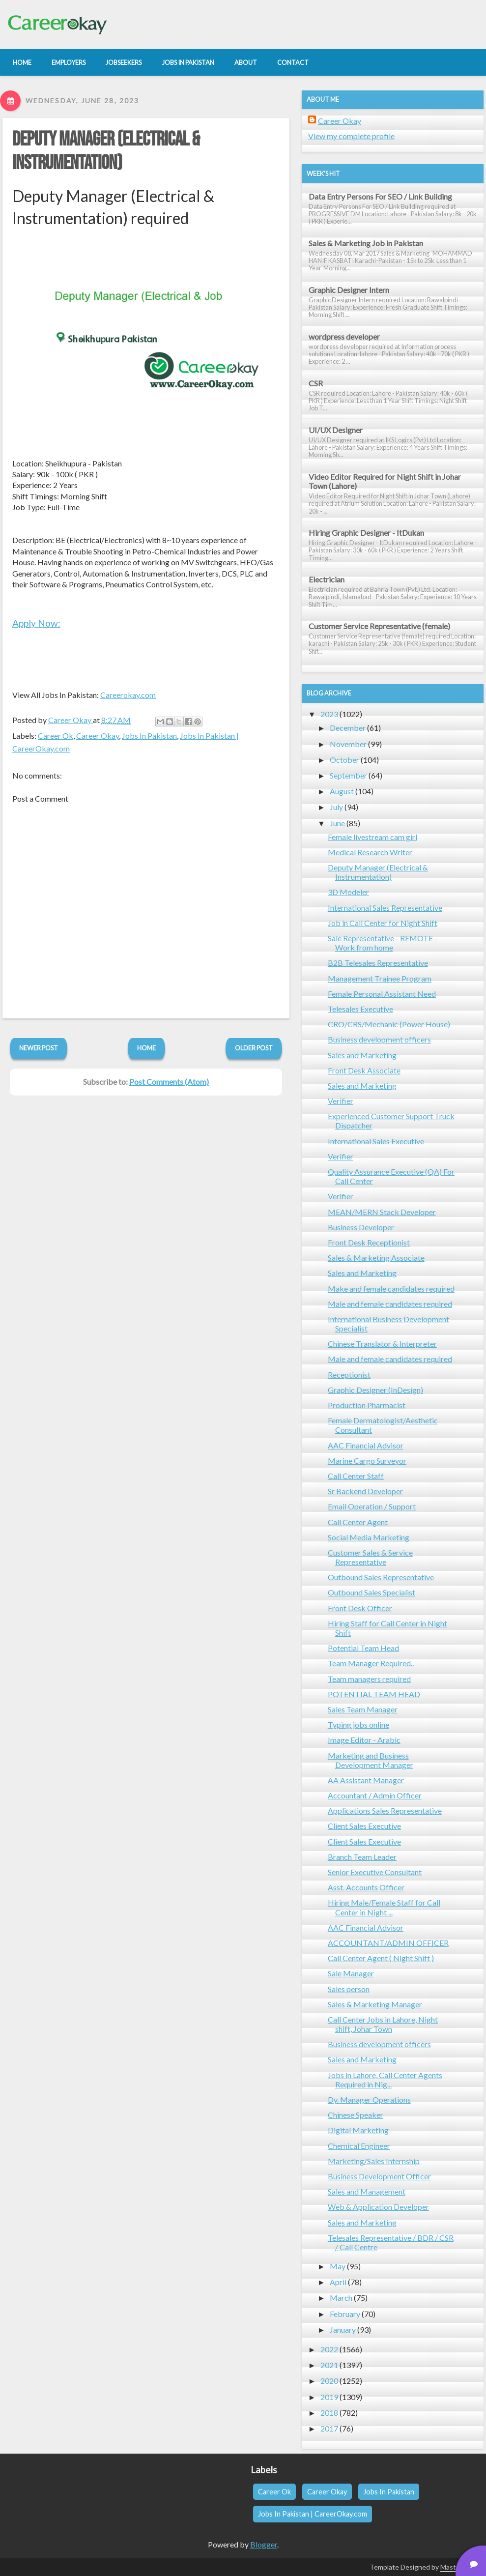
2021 (329, 2365)
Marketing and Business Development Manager (370, 1760)
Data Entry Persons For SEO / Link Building (380, 196)
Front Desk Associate (364, 1070)
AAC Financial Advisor (365, 1445)
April (338, 2282)
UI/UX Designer (336, 429)
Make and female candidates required (391, 1288)
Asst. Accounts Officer (366, 1887)
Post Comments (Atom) (169, 1081)
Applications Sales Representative (385, 1810)
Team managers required (369, 1678)
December (348, 727)
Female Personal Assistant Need (382, 993)
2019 (329, 2397)
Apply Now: (36, 623)
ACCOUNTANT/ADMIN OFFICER (388, 1942)
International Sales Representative (385, 907)
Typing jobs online (358, 1724)
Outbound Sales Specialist (371, 1592)
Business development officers (379, 1039)
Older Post (254, 1048)
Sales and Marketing (362, 1055)
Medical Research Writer (370, 852)
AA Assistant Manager (366, 1780)
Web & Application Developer (378, 2206)
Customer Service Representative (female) (379, 626)
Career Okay (97, 735)
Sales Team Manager (363, 1709)
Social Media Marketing (368, 1537)
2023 (329, 714)
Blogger (263, 2544)
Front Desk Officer (360, 1608)
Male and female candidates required (390, 1303)
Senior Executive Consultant (375, 1872)
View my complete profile (351, 136)
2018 (329, 2412)
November (348, 744)
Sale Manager (351, 1973)
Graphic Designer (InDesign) (375, 1389)
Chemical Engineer (359, 2145)
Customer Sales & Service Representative (370, 1557)
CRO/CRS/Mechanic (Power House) (389, 1024)
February (345, 2313)
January (343, 2329)
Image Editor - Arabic (364, 1739)
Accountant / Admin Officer (375, 1795)
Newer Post (38, 1048)
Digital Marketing (358, 2130)
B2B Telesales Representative (378, 962)
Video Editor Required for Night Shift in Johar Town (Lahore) (385, 481)
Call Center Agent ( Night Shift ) (381, 1958)
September (348, 775)
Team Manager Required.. (371, 1663)
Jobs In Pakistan (149, 735)
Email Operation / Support (372, 1506)
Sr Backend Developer (365, 1491)
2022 (329, 2349)
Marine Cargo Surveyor (367, 1460)
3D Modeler (348, 892)
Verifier (340, 1100)
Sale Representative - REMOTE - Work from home (382, 942)
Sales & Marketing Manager (375, 2004)
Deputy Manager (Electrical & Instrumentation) (106, 151)
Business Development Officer (379, 2176)
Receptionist (349, 1374)
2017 (329, 2428)
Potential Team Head (363, 1647)
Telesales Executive (360, 1008)
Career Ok (55, 735)
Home (146, 1048)
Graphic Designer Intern (349, 289)
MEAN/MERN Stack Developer (382, 1211)
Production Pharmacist (366, 1405)
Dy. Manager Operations (369, 2099)
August (342, 791)
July (336, 806)
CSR (316, 383)
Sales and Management (366, 2191)
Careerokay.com (128, 694)
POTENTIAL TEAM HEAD (374, 1694)
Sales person (349, 1989)
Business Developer (361, 1227)
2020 (329, 2380)
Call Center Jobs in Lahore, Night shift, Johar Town (383, 2024)
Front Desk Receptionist (369, 1242)
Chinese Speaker (355, 2114)
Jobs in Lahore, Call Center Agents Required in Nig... (385, 2079)
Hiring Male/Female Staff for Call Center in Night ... (384, 1907)
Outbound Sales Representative (381, 1577)
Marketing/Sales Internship (374, 2161)
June (337, 823)
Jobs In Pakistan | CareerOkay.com (312, 2514)
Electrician (326, 579)
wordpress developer (344, 336)
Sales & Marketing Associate (376, 1257)
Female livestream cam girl (372, 836)
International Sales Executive (376, 1141)
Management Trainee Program (379, 978)
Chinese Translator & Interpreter (382, 1343)
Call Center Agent (358, 1522)
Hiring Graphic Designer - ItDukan (366, 532)
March (341, 2297)
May (337, 2266)
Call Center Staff (356, 1475)
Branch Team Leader (362, 1856)
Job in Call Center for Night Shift (382, 922)
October (344, 759)
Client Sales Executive (364, 1825)
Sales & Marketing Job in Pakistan (366, 243)
